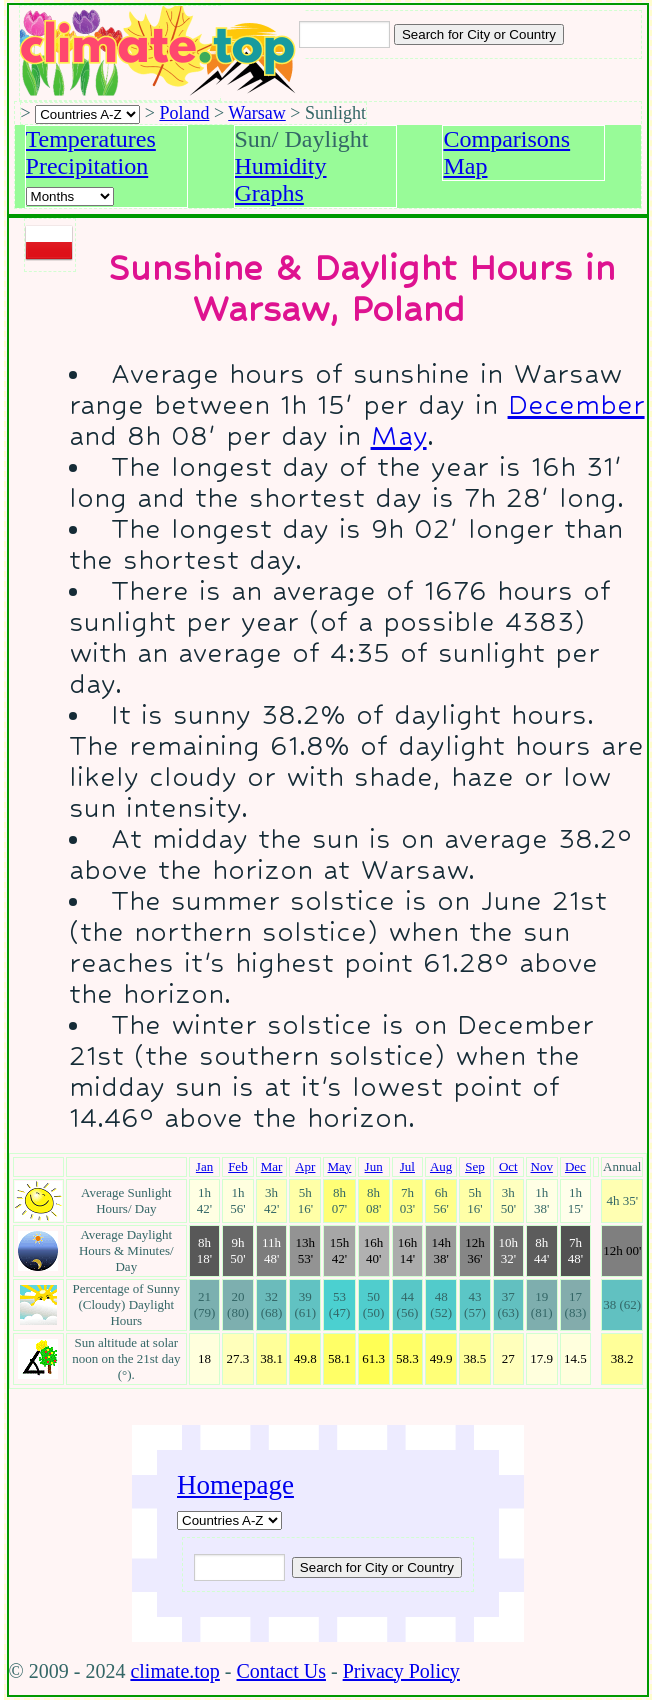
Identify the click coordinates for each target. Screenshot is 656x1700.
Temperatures (91, 139)
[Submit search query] (377, 1567)
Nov (542, 1166)
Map (465, 166)
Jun (374, 1166)
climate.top (174, 1671)
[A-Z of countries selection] (87, 114)
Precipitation (87, 166)
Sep (475, 1166)
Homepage (235, 1485)
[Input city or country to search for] (344, 34)
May (399, 435)
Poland (184, 113)
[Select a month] (70, 196)
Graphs (269, 193)
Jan (204, 1166)
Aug (441, 1166)
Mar (272, 1166)
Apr (305, 1166)
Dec (575, 1166)
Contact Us (281, 1671)
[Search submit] (479, 34)
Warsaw (257, 113)
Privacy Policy (401, 1671)
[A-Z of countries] (229, 1520)
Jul (407, 1166)
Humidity (281, 166)
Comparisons (506, 139)
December (576, 404)
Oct (508, 1166)
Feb (238, 1166)
